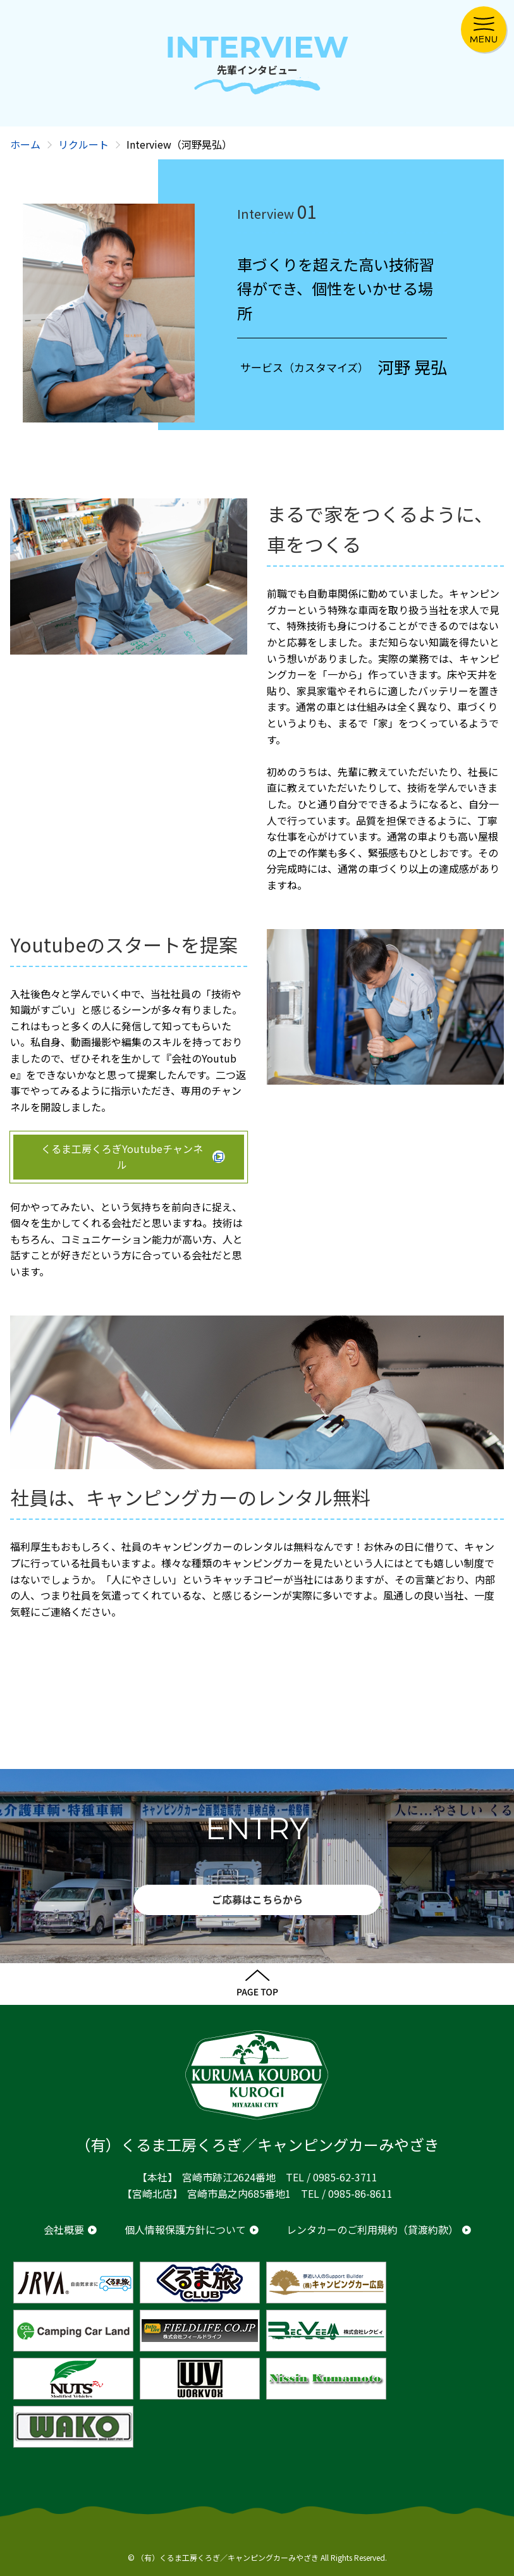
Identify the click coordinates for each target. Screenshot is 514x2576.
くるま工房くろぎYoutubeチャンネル (122, 1157)
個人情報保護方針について (185, 2229)
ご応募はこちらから (257, 1899)
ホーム (25, 144)
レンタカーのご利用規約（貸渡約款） (372, 2229)
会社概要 (64, 2229)
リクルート (83, 144)
